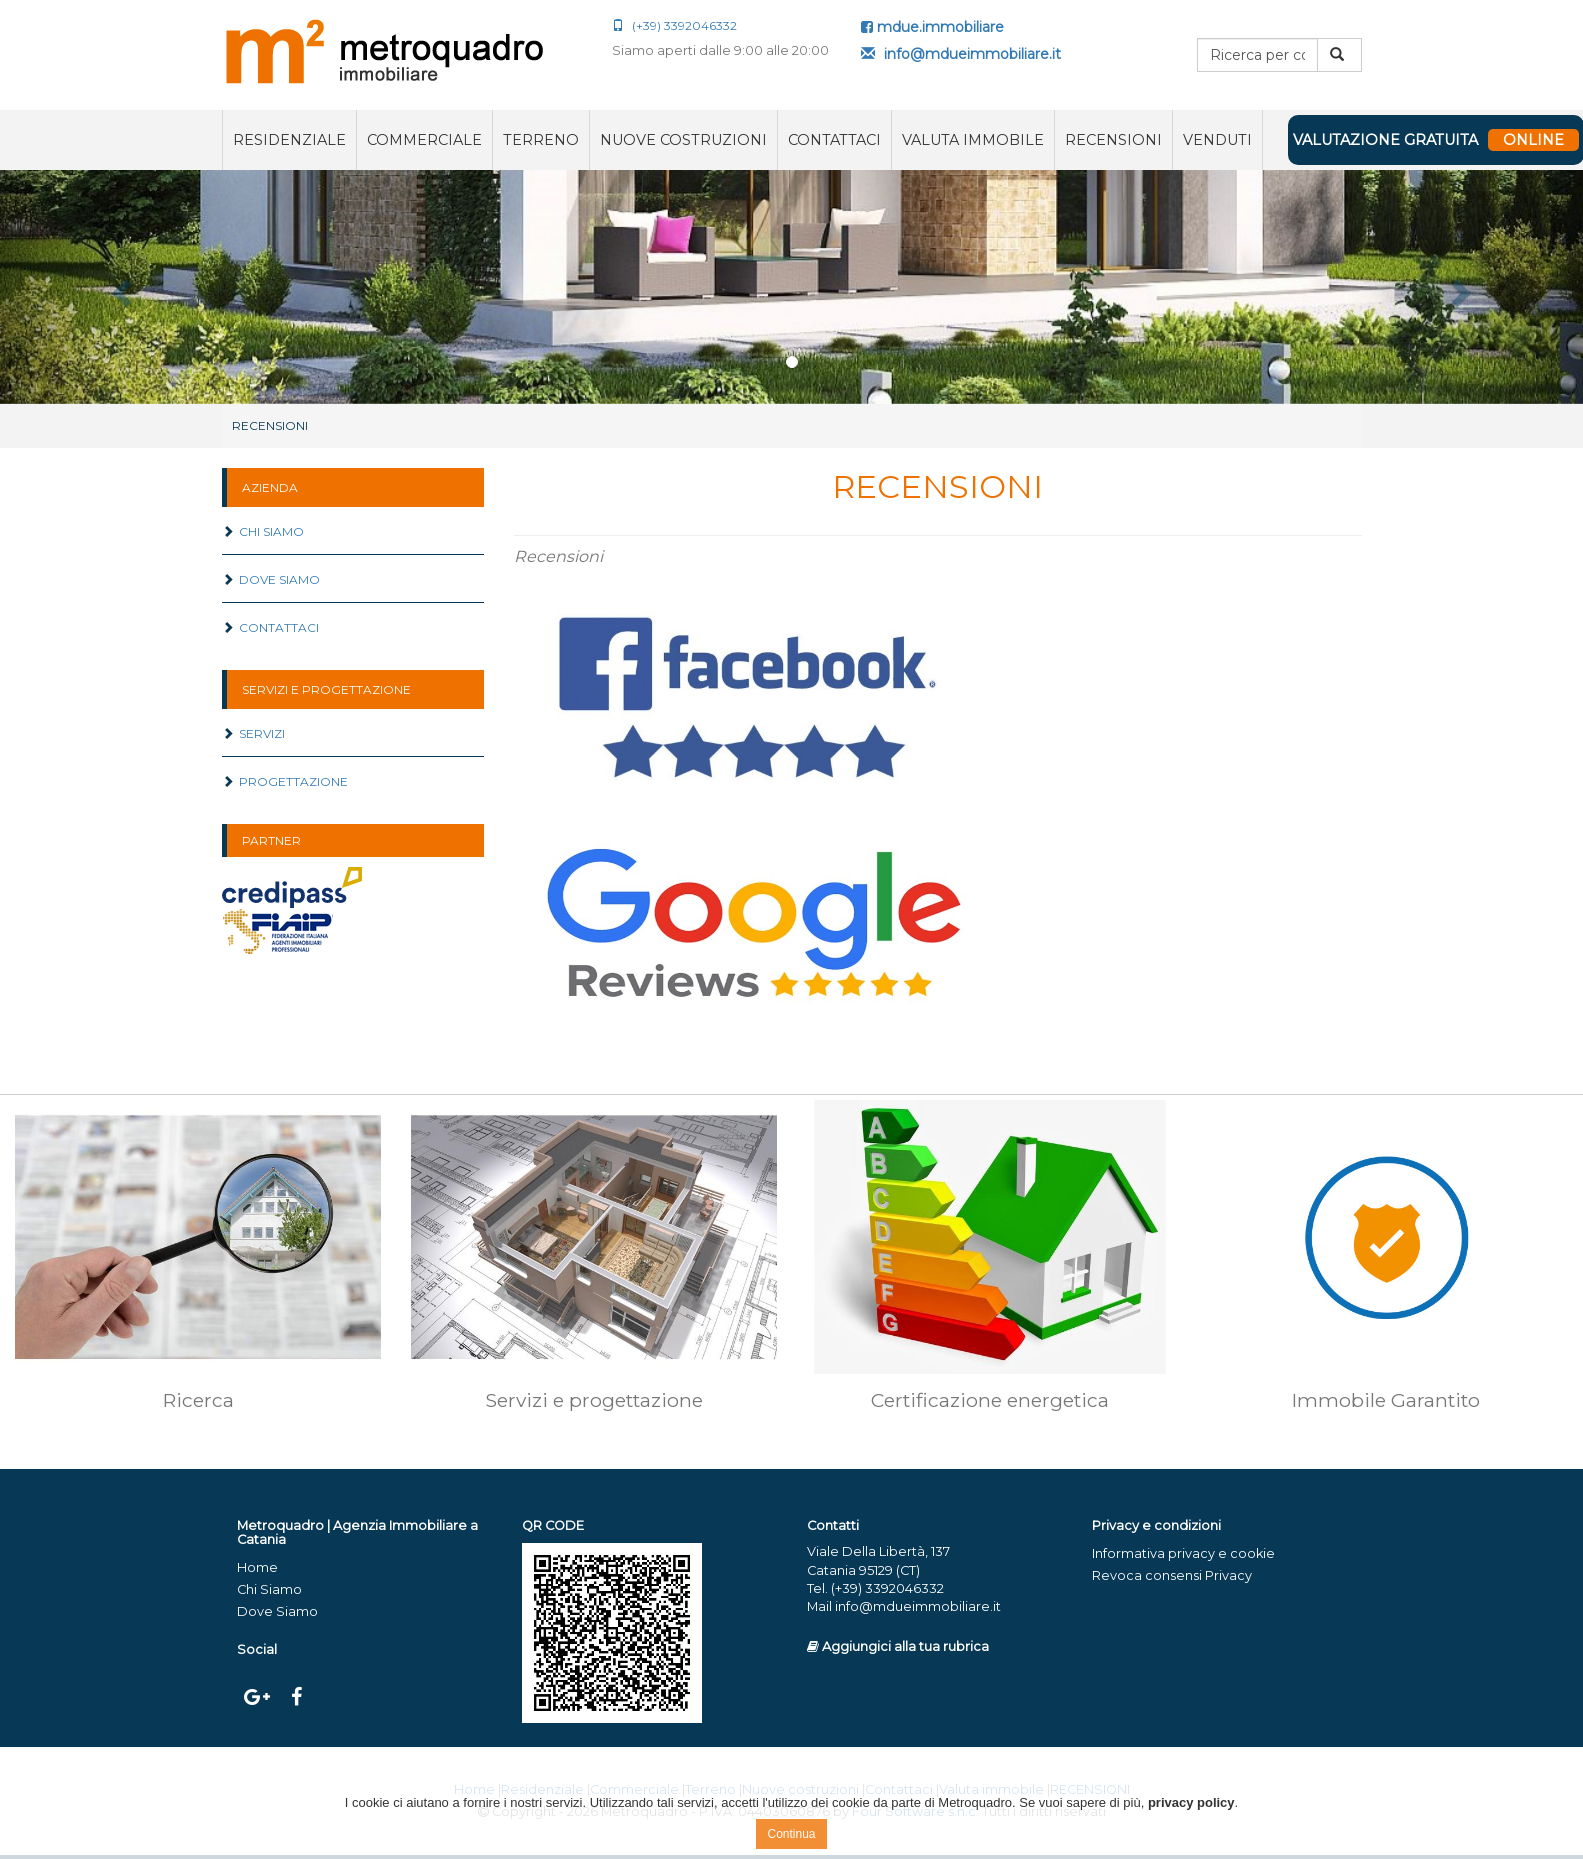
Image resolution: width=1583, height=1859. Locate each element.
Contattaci (834, 140)
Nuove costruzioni (683, 140)
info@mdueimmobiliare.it (961, 54)
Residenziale (289, 140)
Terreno (541, 140)
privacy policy (1191, 1802)
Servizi (253, 733)
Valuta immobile (973, 140)
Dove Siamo (271, 579)
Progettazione (285, 781)
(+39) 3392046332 (674, 25)
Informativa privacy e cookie (1183, 1553)
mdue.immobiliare (932, 27)
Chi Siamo (263, 531)
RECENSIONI (1113, 140)
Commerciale (424, 140)
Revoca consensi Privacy (1172, 1575)
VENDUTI (1217, 140)
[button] (118, 287)
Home (257, 1567)
